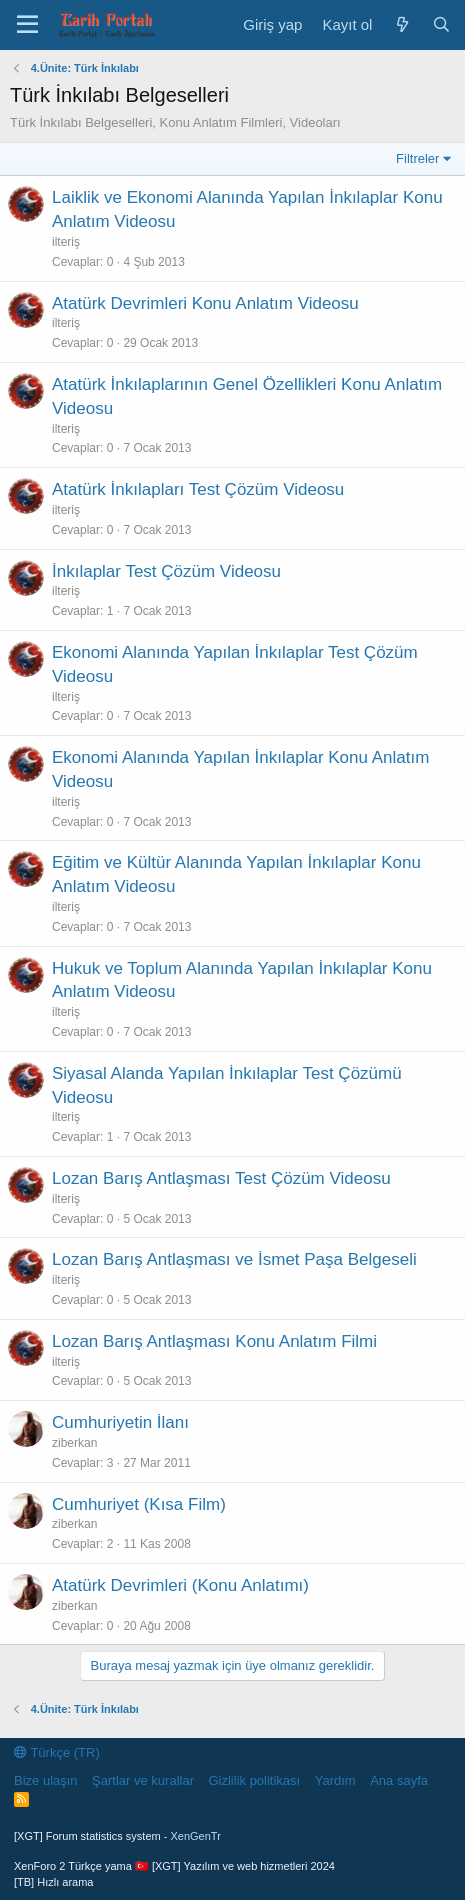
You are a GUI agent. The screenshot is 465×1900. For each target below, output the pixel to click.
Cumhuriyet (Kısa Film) (139, 1504)
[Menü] (27, 25)
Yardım (335, 1780)
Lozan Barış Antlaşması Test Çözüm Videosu (221, 1178)
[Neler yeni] (401, 24)
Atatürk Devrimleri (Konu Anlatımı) (180, 1585)
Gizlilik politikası (254, 1780)
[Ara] (441, 24)
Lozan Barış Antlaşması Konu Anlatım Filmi (214, 1341)
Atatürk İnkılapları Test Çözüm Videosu (198, 489)
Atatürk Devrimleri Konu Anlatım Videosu (205, 303)
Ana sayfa (399, 1780)
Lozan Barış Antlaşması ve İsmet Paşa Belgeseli (234, 1259)
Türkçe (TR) (57, 1752)
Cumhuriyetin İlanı (120, 1422)
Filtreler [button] (417, 158)
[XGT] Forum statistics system (117, 1836)
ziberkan (74, 1443)
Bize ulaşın (46, 1780)
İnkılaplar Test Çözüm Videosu (166, 571)
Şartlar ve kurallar (143, 1780)
